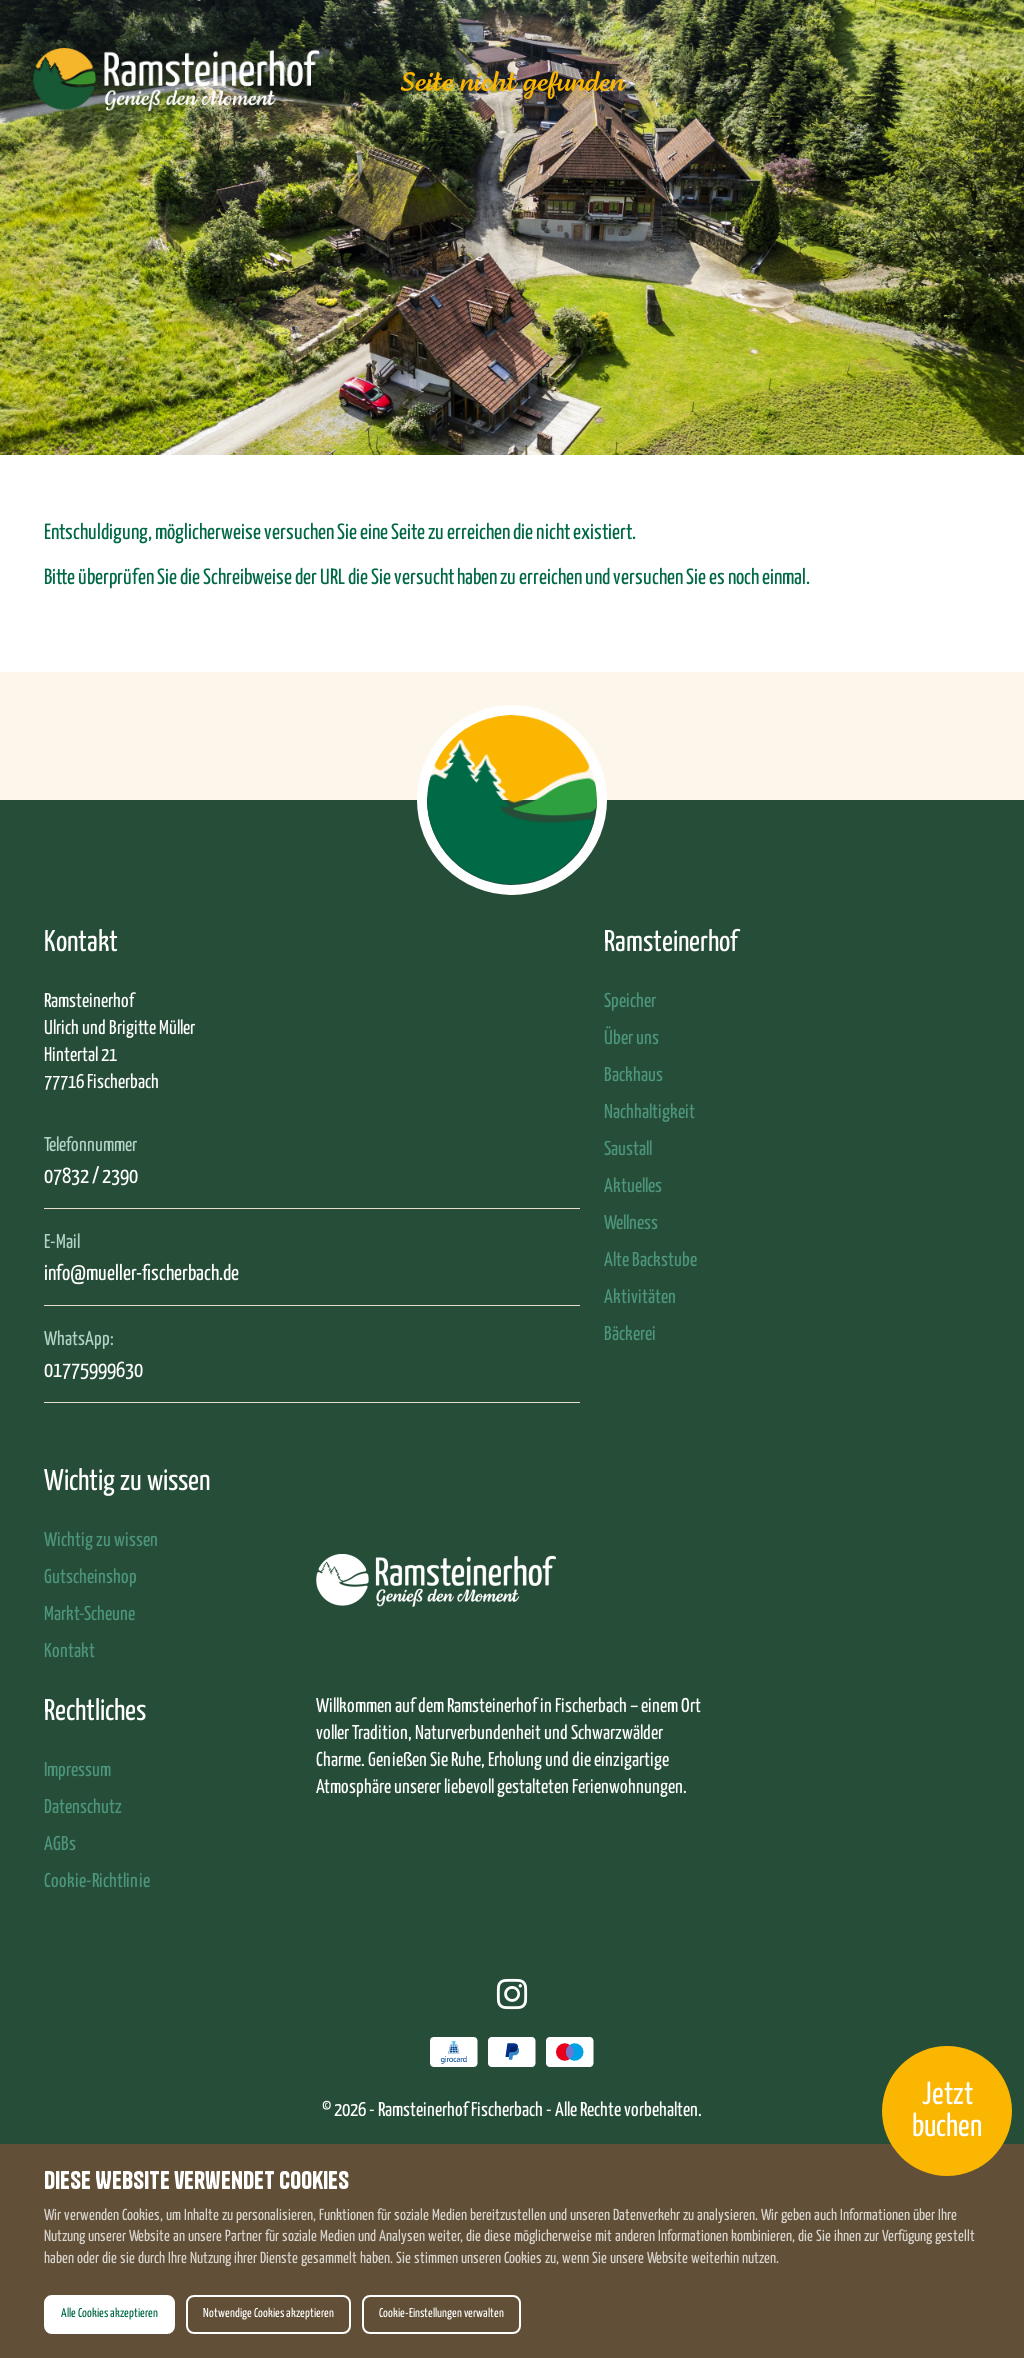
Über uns (631, 1038)
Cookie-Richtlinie (97, 1881)
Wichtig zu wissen (101, 1540)
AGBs (60, 1844)
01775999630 (93, 1371)
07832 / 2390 (91, 1177)
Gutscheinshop (90, 1577)
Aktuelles (633, 1186)
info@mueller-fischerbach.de (141, 1274)
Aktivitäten (640, 1297)
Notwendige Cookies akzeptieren (268, 2314)
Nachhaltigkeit (649, 1112)
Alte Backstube (650, 1260)
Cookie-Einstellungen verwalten (441, 2314)
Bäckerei (630, 1334)
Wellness (631, 1223)
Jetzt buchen (947, 2111)
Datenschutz (83, 1807)
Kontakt (69, 1651)
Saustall (628, 1149)
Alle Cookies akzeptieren (109, 2314)
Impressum (77, 1770)
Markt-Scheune (89, 1614)
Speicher (630, 1001)
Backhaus (633, 1075)
